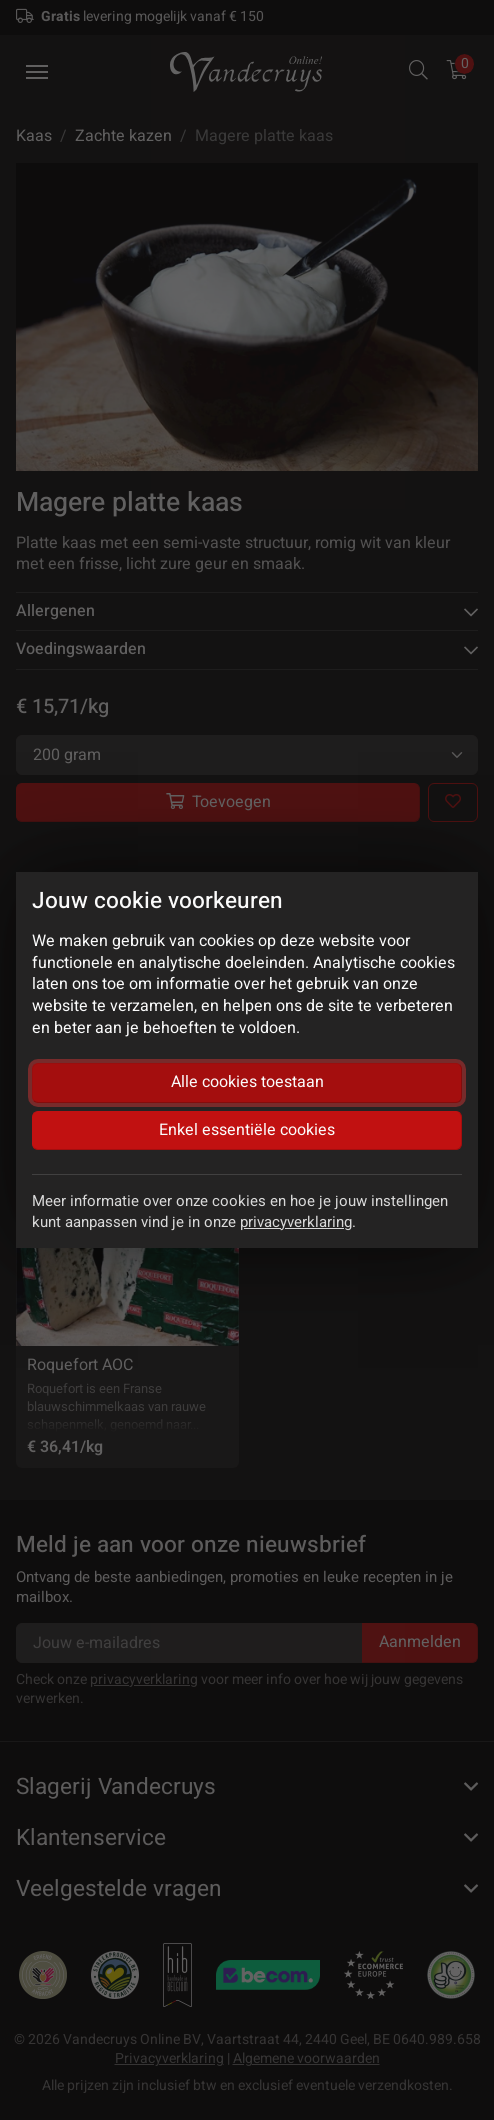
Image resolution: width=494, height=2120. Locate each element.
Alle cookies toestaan (247, 1082)
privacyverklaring (296, 1222)
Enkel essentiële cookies (247, 1130)
